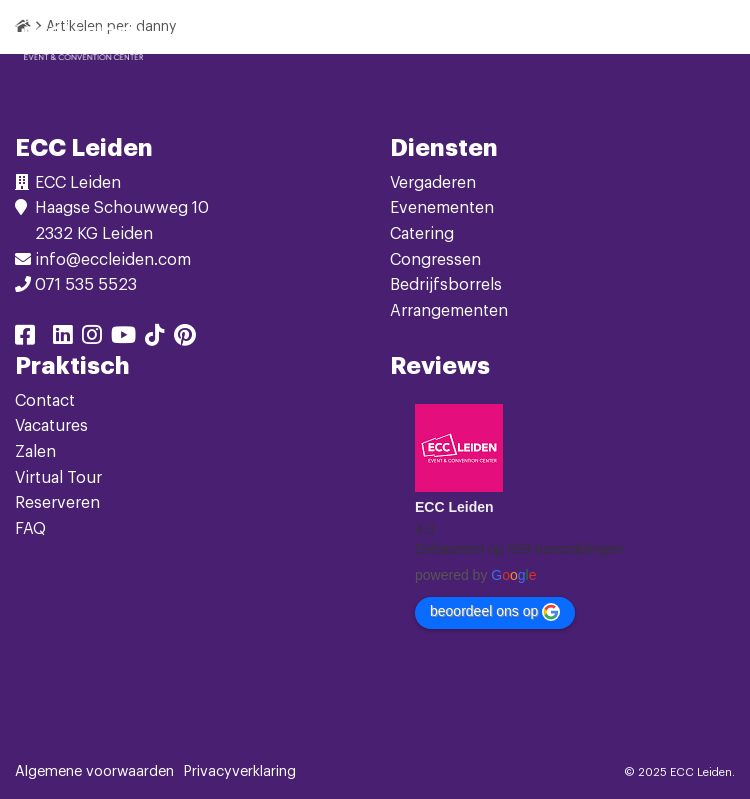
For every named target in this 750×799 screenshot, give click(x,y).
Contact (45, 401)
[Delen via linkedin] (63, 338)
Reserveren (57, 503)
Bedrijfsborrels (446, 285)
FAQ (30, 529)
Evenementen (442, 208)
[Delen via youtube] (123, 338)
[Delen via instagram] (92, 338)
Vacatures (51, 426)
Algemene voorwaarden (94, 772)
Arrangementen (449, 311)
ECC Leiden (454, 507)
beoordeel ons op (495, 612)
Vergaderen (433, 183)
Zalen (35, 452)
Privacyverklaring (240, 772)
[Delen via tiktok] (155, 338)
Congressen (435, 260)
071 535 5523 (86, 285)
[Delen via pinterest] (185, 338)
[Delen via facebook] (25, 338)
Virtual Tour (58, 478)
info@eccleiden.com (113, 260)
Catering (422, 234)
